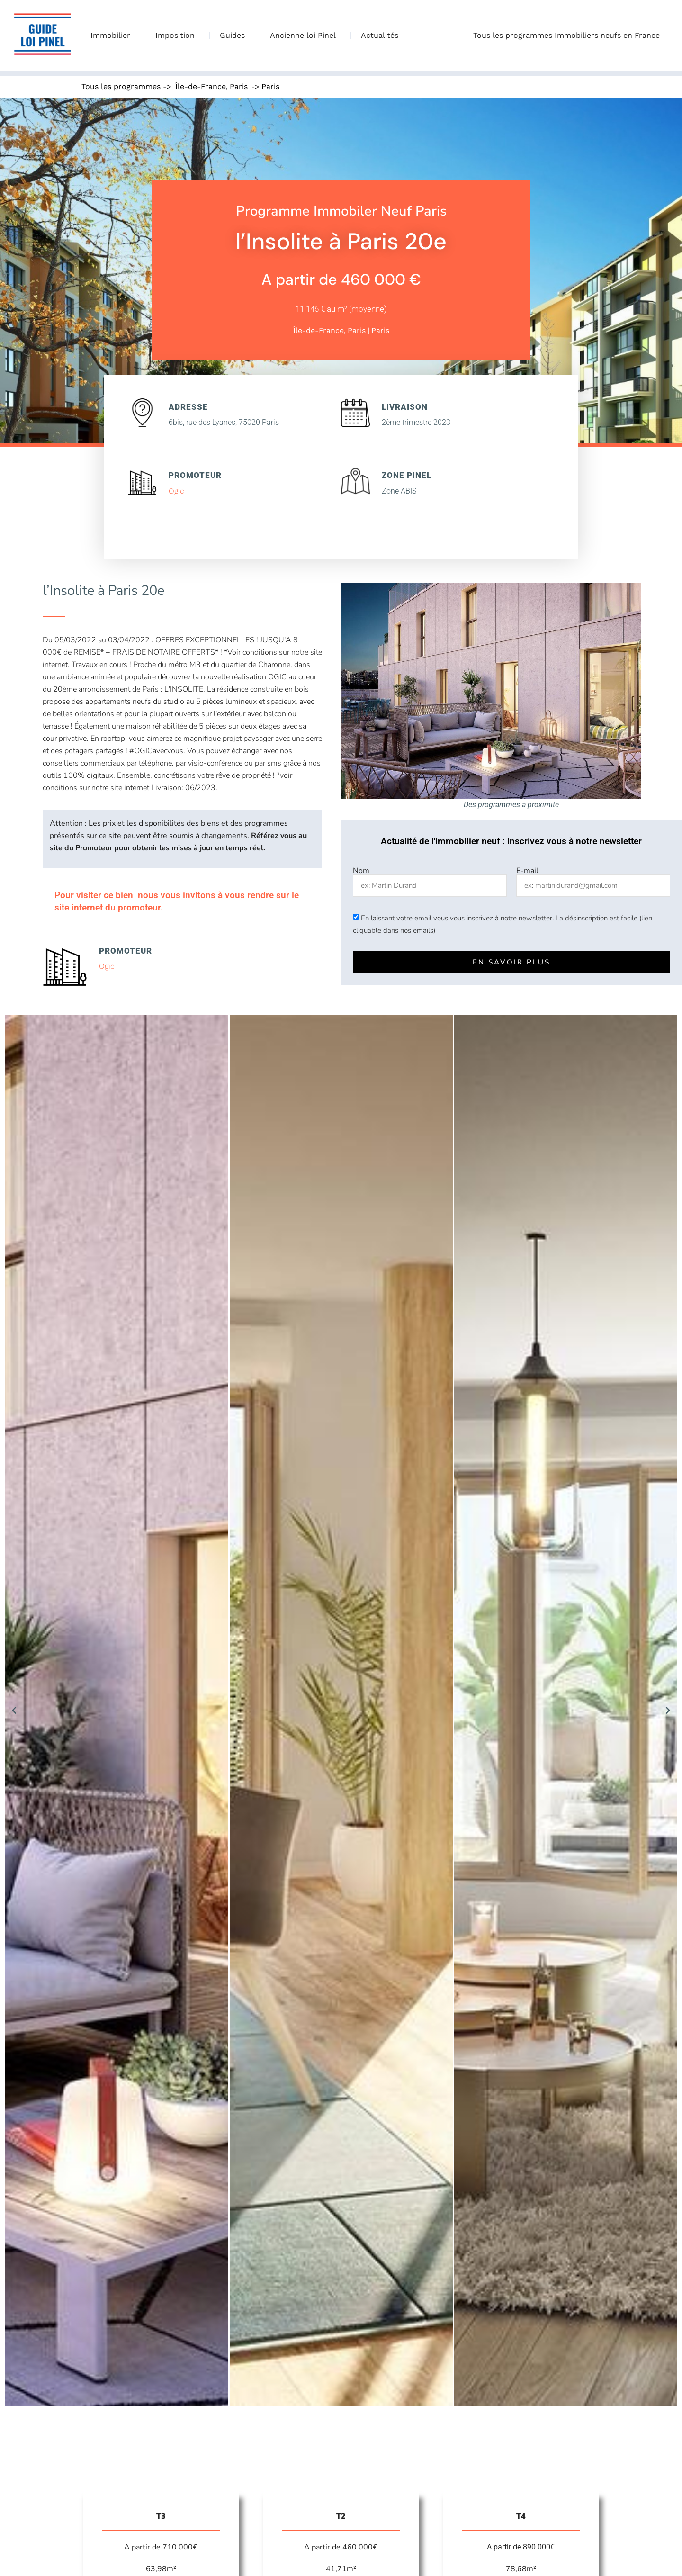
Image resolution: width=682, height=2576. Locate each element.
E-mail (527, 870)
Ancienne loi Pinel (305, 35)
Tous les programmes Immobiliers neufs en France (568, 35)
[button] (14, 1710)
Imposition (177, 35)
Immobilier (112, 35)
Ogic (176, 490)
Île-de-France (200, 86)
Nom (361, 870)
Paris (239, 86)
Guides (235, 35)
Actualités (379, 35)
